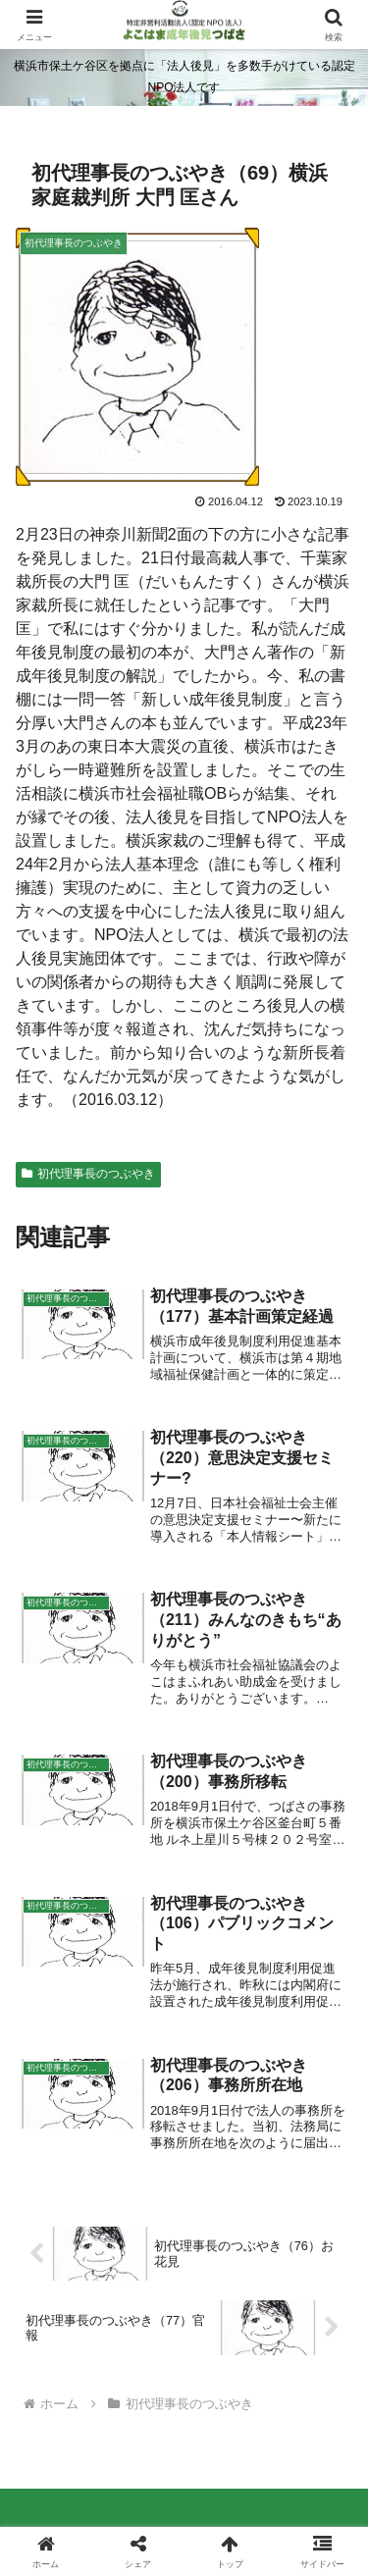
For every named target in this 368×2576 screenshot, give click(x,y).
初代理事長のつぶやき (88, 1174)
